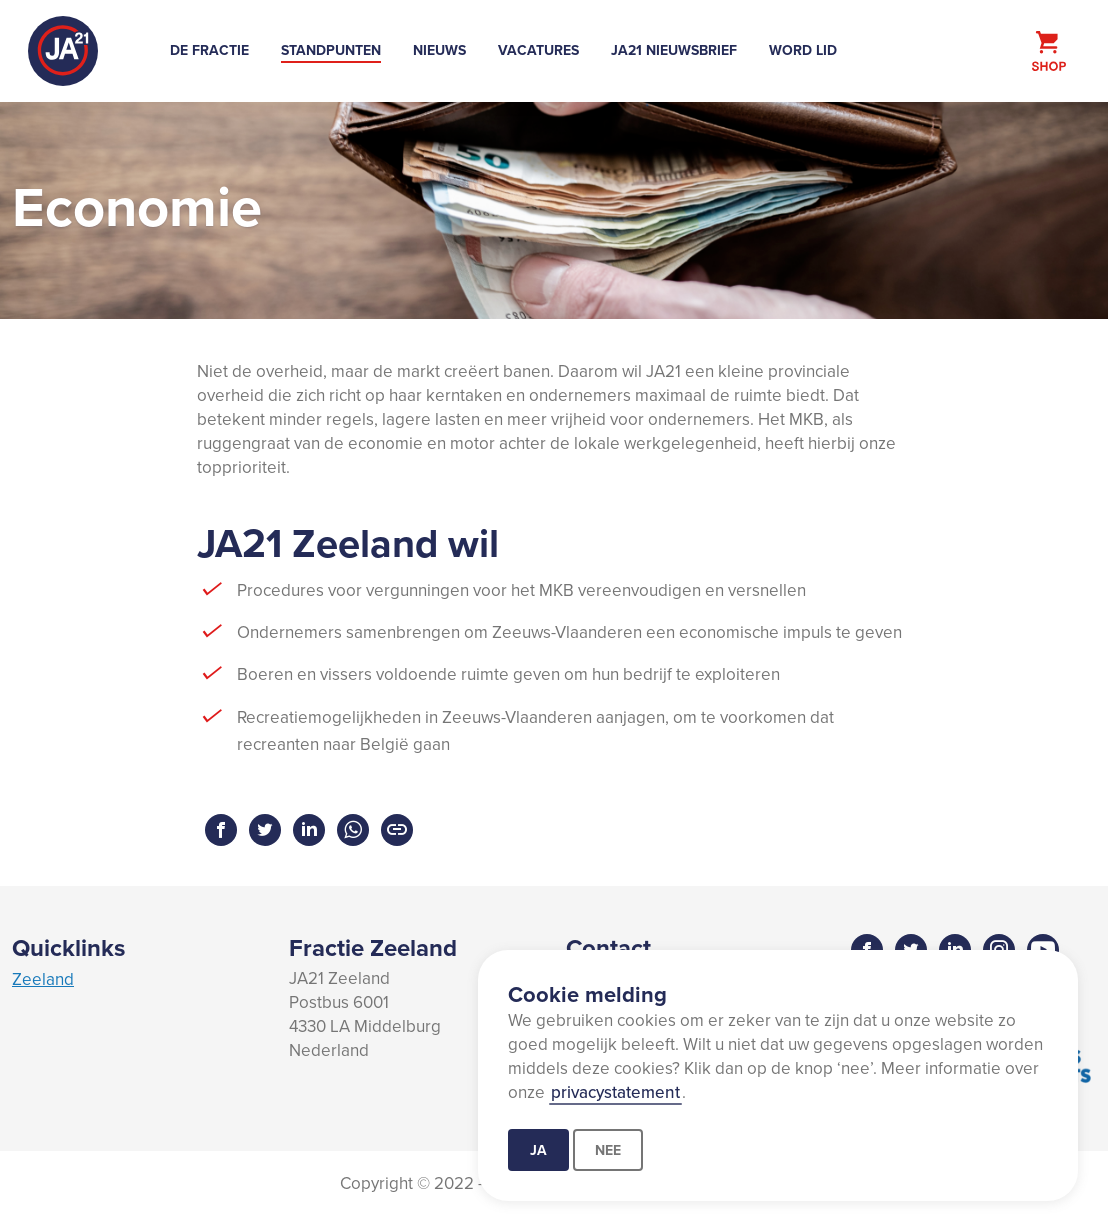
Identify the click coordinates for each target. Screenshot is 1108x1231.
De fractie (209, 50)
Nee (608, 1150)
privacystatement (615, 1092)
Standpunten (331, 50)
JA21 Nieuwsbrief (674, 50)
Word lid (803, 50)
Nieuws (439, 50)
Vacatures (538, 50)
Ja (538, 1150)
